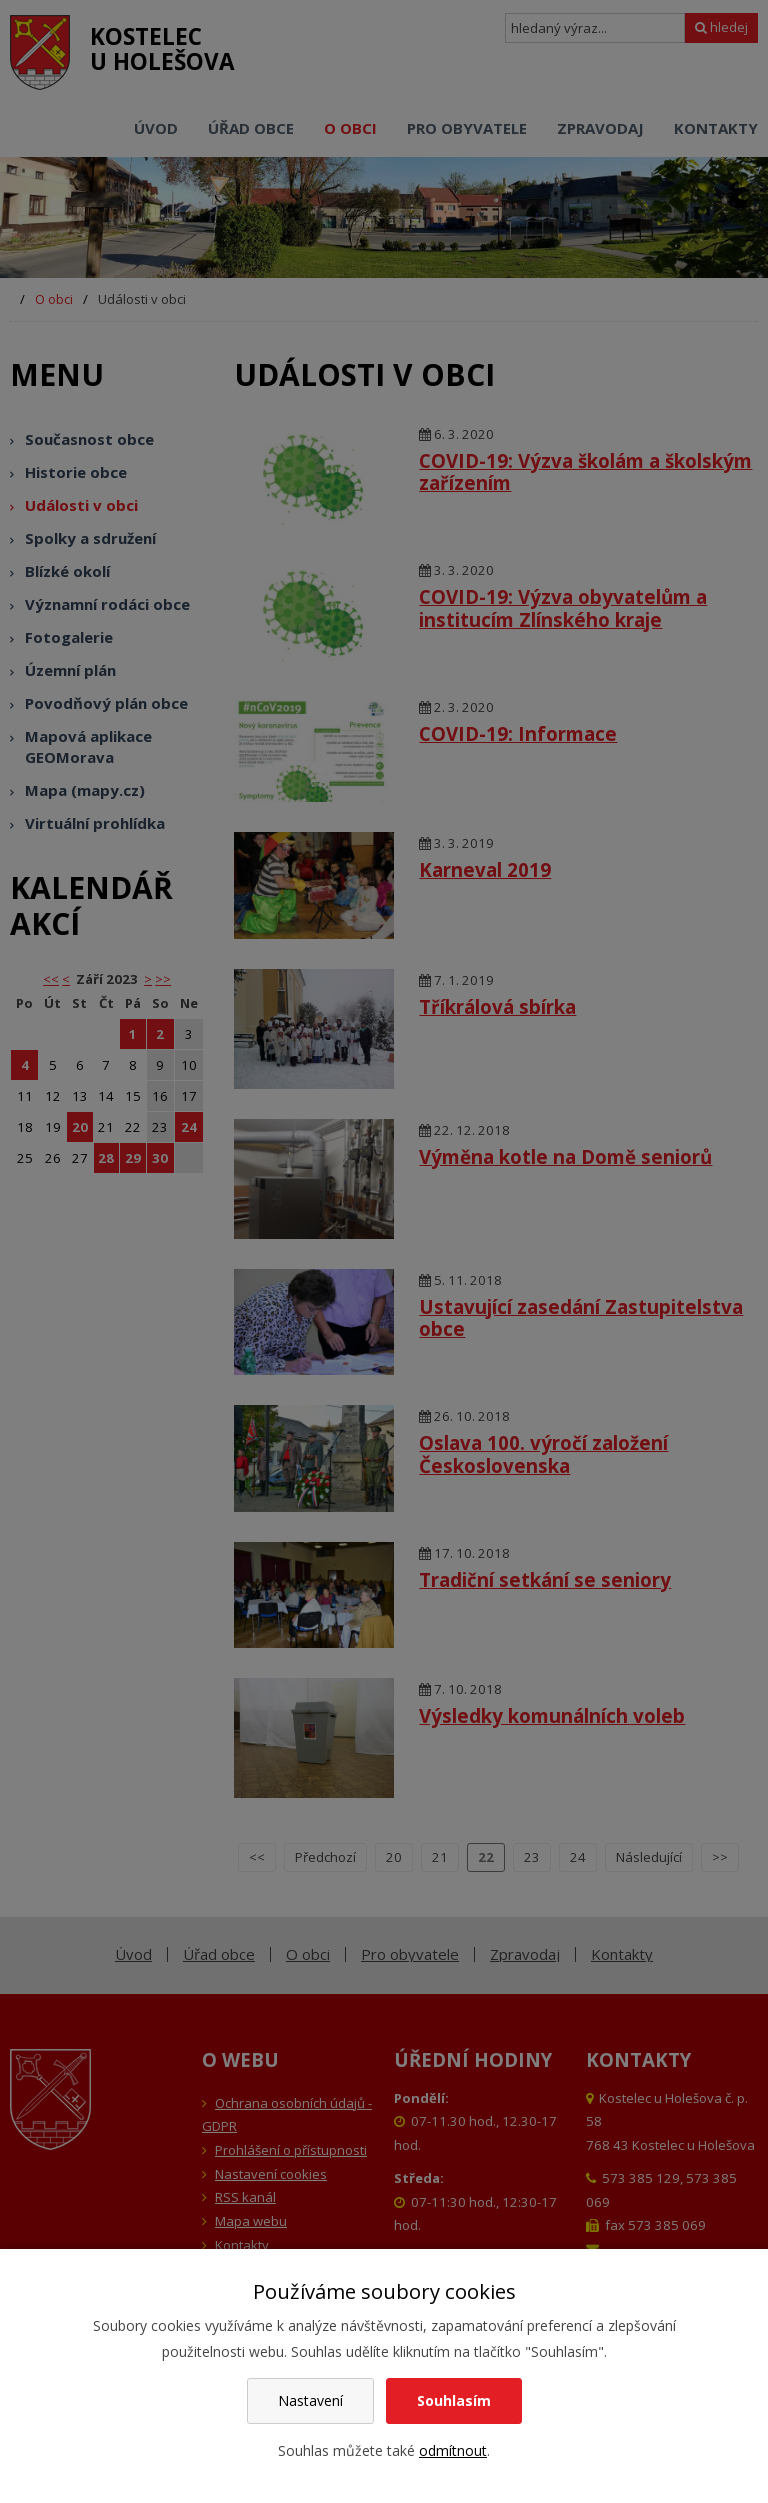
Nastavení (310, 2400)
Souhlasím (454, 2400)
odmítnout (453, 2450)
